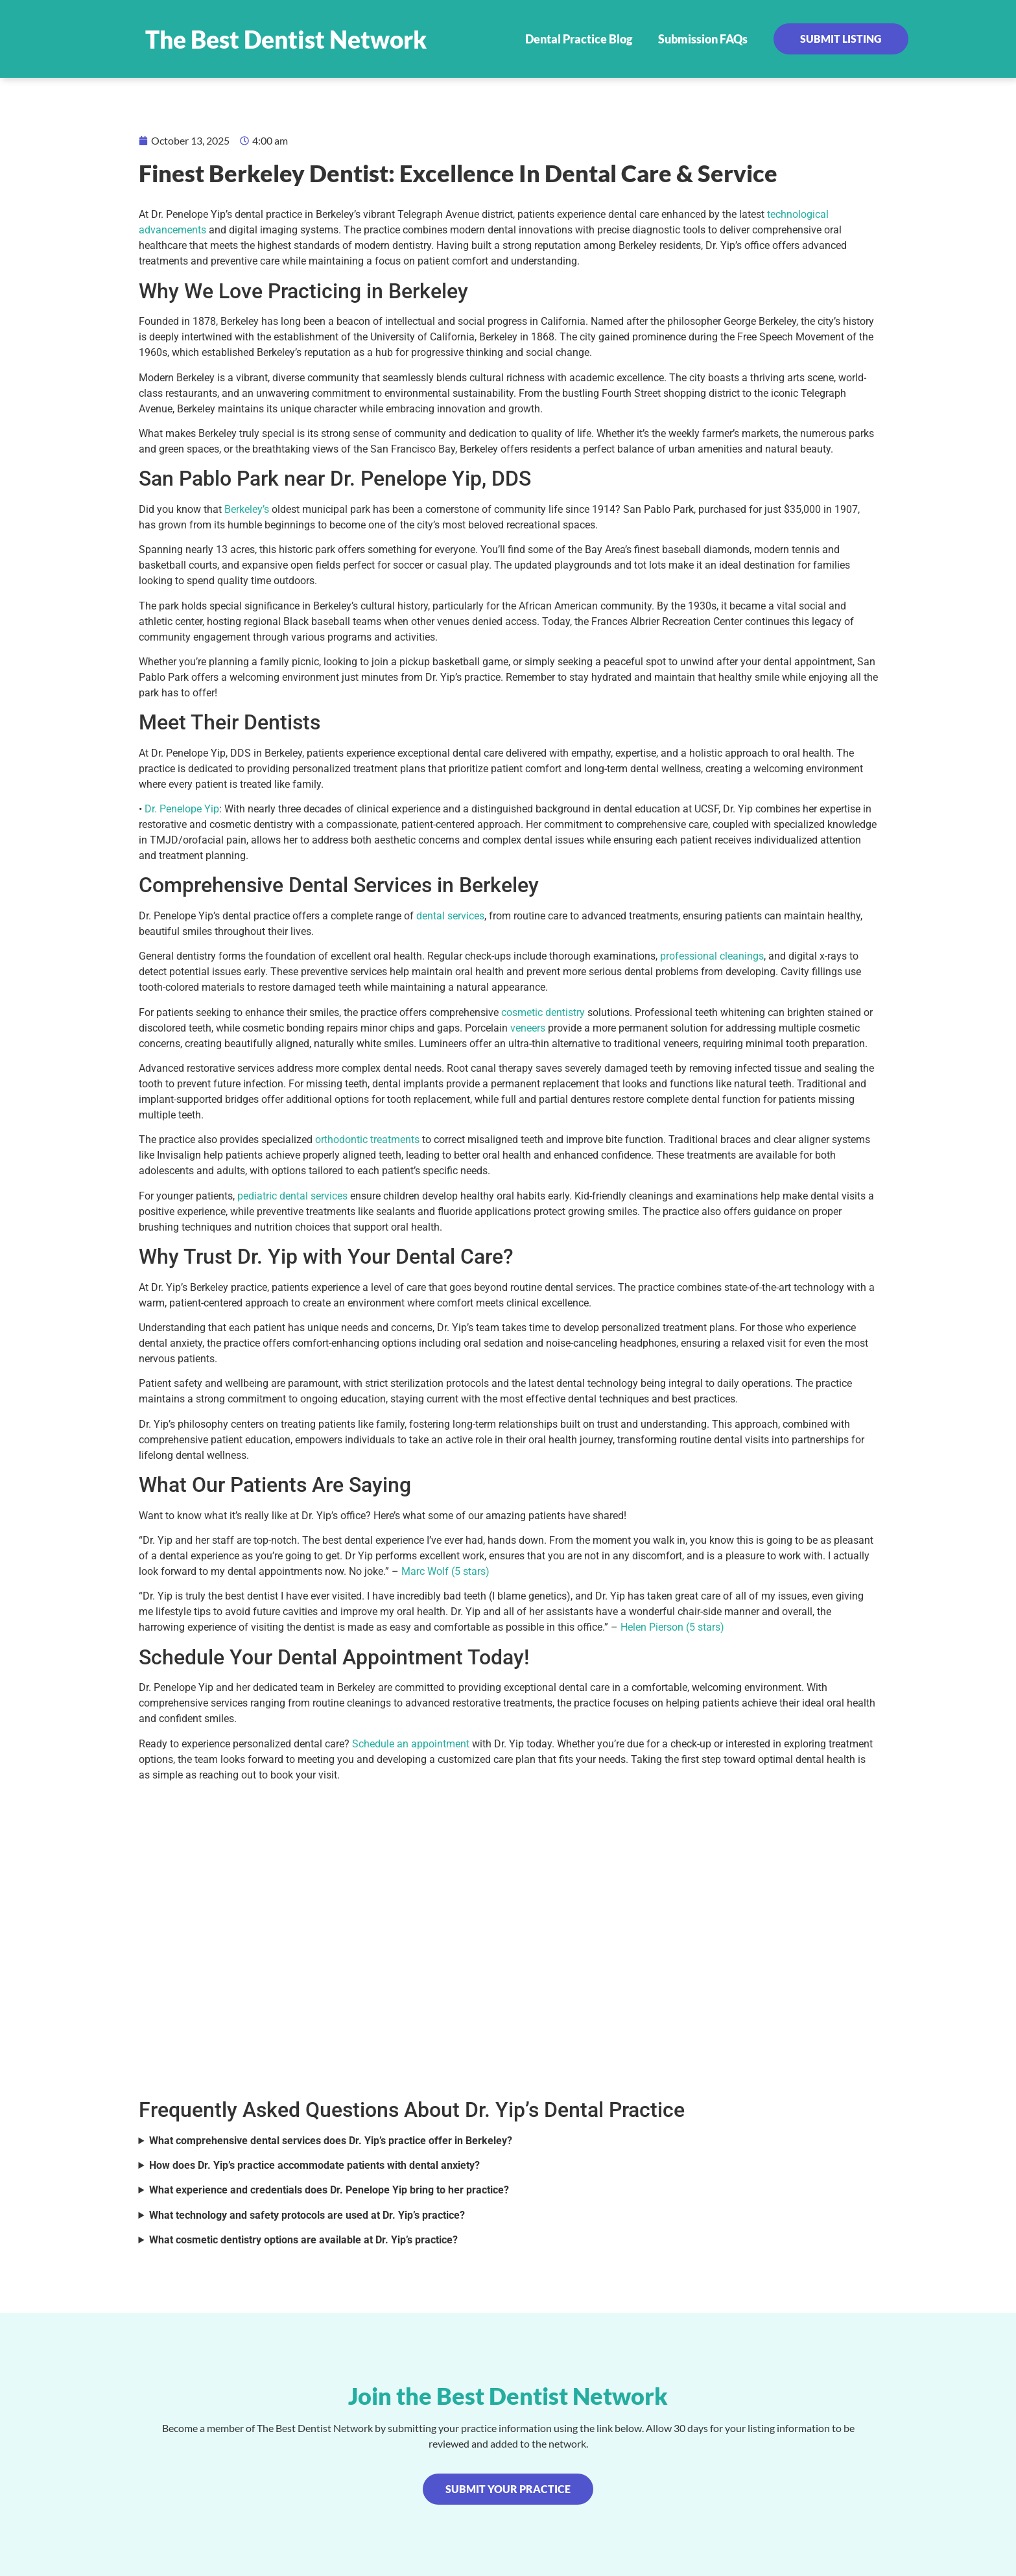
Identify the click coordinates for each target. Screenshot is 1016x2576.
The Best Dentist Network (286, 39)
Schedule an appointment (410, 1744)
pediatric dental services (292, 1196)
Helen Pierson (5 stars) (672, 1627)
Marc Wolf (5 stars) (445, 1571)
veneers (527, 1028)
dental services (450, 916)
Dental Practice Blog (578, 39)
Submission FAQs (703, 39)
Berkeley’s (246, 509)
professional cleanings (712, 956)
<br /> (508, 1938)
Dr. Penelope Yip (182, 809)
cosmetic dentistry (543, 1012)
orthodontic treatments (367, 1139)
